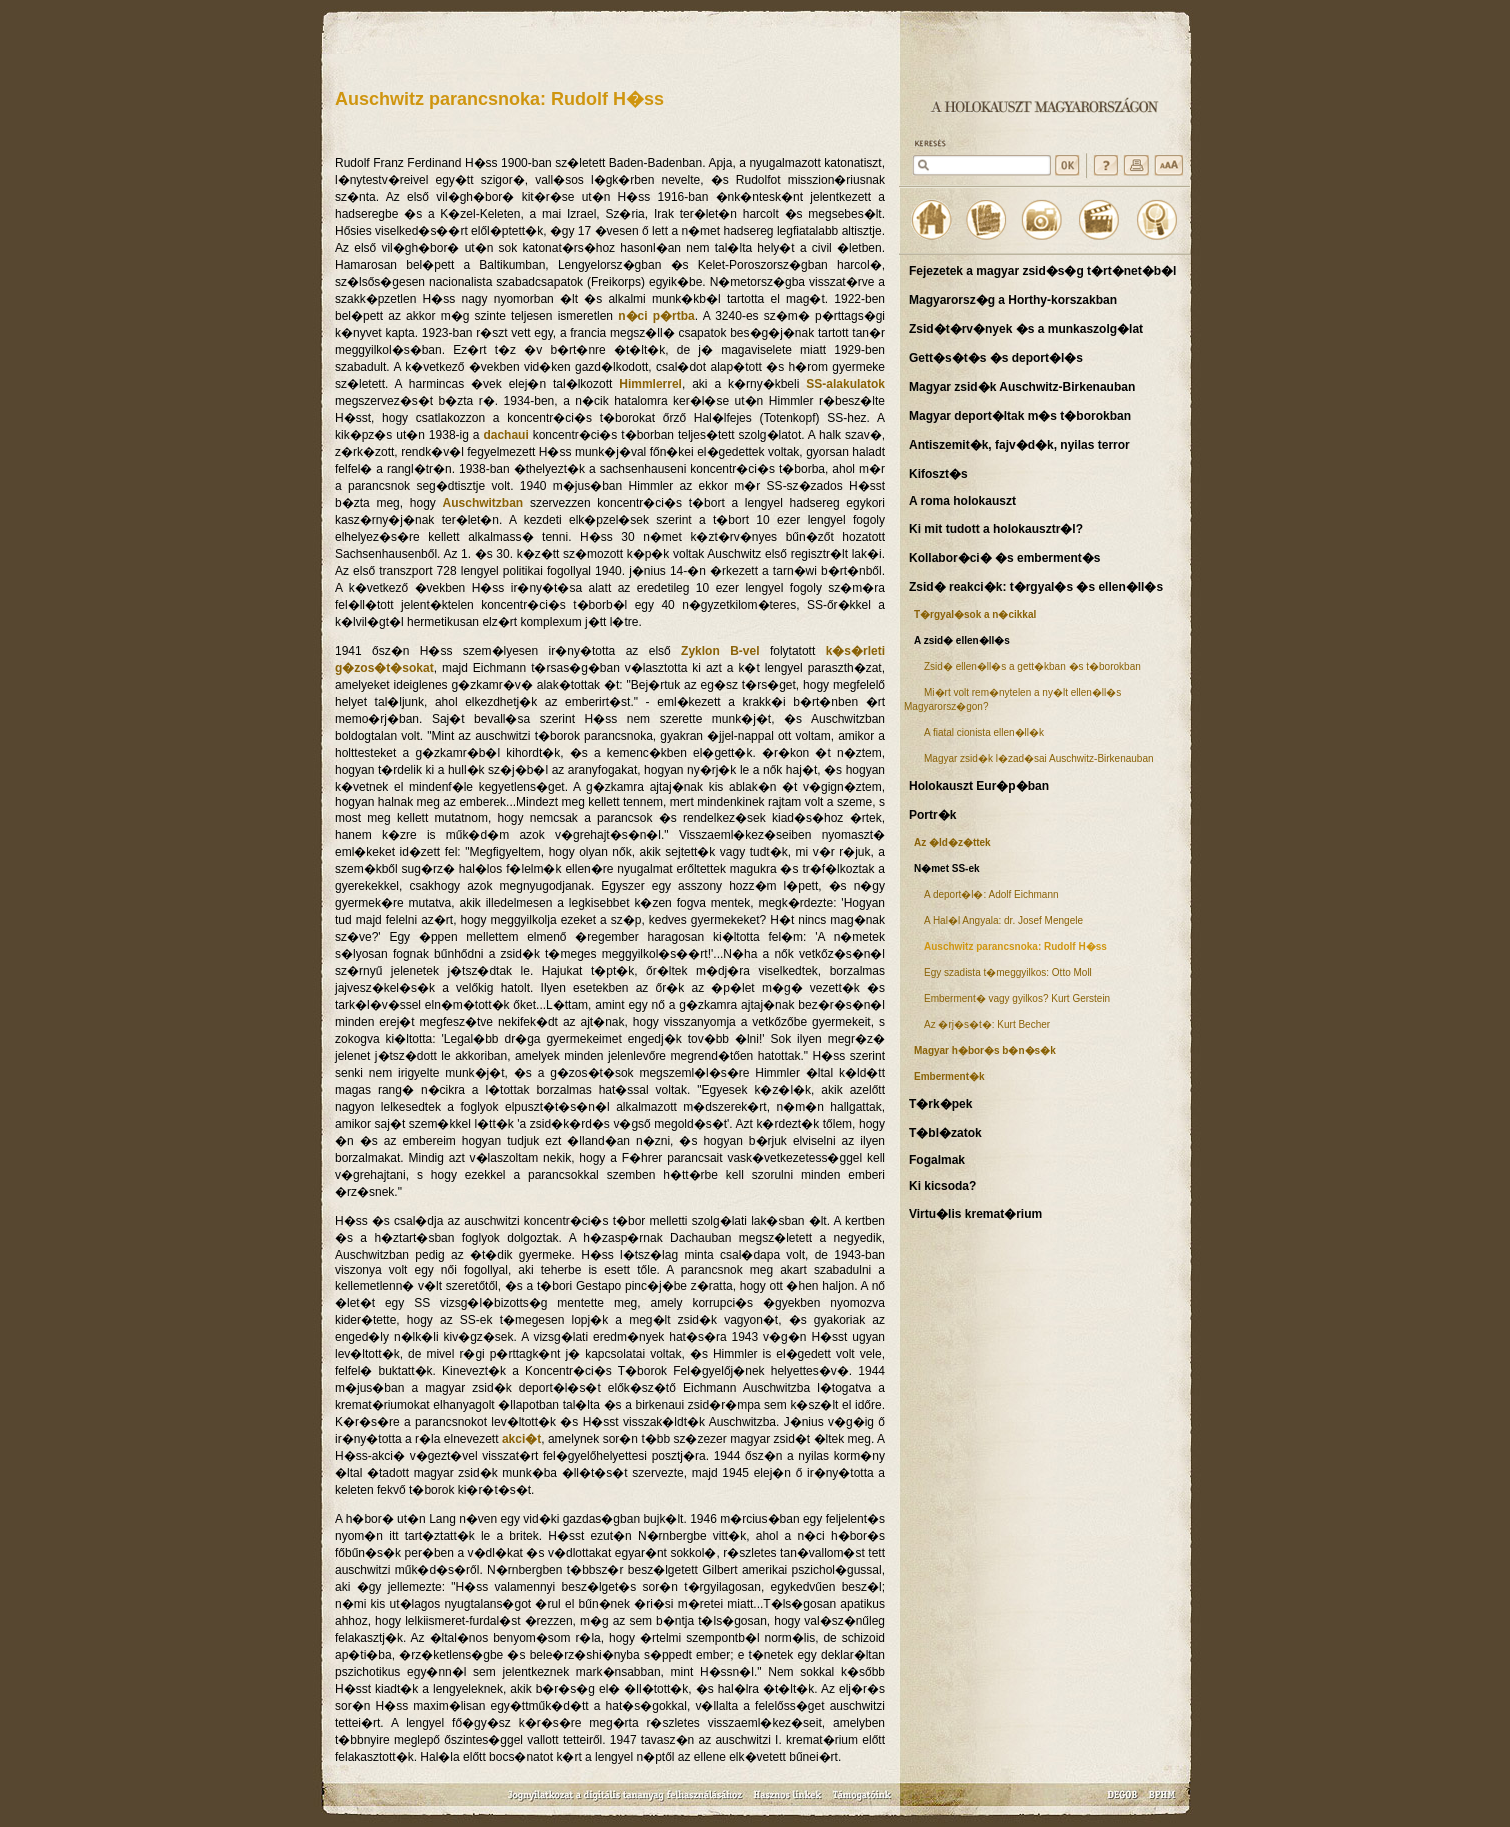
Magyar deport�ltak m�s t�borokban (1020, 416)
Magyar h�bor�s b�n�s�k (985, 1050)
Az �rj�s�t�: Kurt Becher (987, 1024)
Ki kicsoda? (942, 1186)
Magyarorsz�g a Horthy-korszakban (1013, 300)
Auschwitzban (483, 503)
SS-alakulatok (845, 384)
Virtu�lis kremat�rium (975, 1214)
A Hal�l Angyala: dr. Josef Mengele (1003, 920)
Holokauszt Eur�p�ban (979, 786)
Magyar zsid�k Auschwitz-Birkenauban (1022, 387)
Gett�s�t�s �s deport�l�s (996, 358)
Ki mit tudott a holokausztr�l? (996, 529)
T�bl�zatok (945, 1133)
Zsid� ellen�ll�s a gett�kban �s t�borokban (1032, 666)
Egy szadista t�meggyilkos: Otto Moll (1008, 972)
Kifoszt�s (938, 474)
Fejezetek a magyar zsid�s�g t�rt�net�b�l (1042, 271)
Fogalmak (937, 1160)
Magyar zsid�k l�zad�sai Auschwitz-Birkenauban (1039, 758)
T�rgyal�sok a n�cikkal (975, 614)
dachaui (505, 435)
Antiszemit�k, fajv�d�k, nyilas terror (1019, 445)
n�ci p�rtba (656, 316)
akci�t (521, 1439)
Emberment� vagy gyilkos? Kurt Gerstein (1017, 998)
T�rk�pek (940, 1104)
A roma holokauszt (962, 501)
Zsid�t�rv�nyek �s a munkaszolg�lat (1026, 329)
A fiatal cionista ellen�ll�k (984, 732)
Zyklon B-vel (720, 651)
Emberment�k (949, 1076)
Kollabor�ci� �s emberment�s (1004, 558)
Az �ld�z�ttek (952, 842)
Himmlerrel (650, 384)
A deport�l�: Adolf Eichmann (991, 894)
